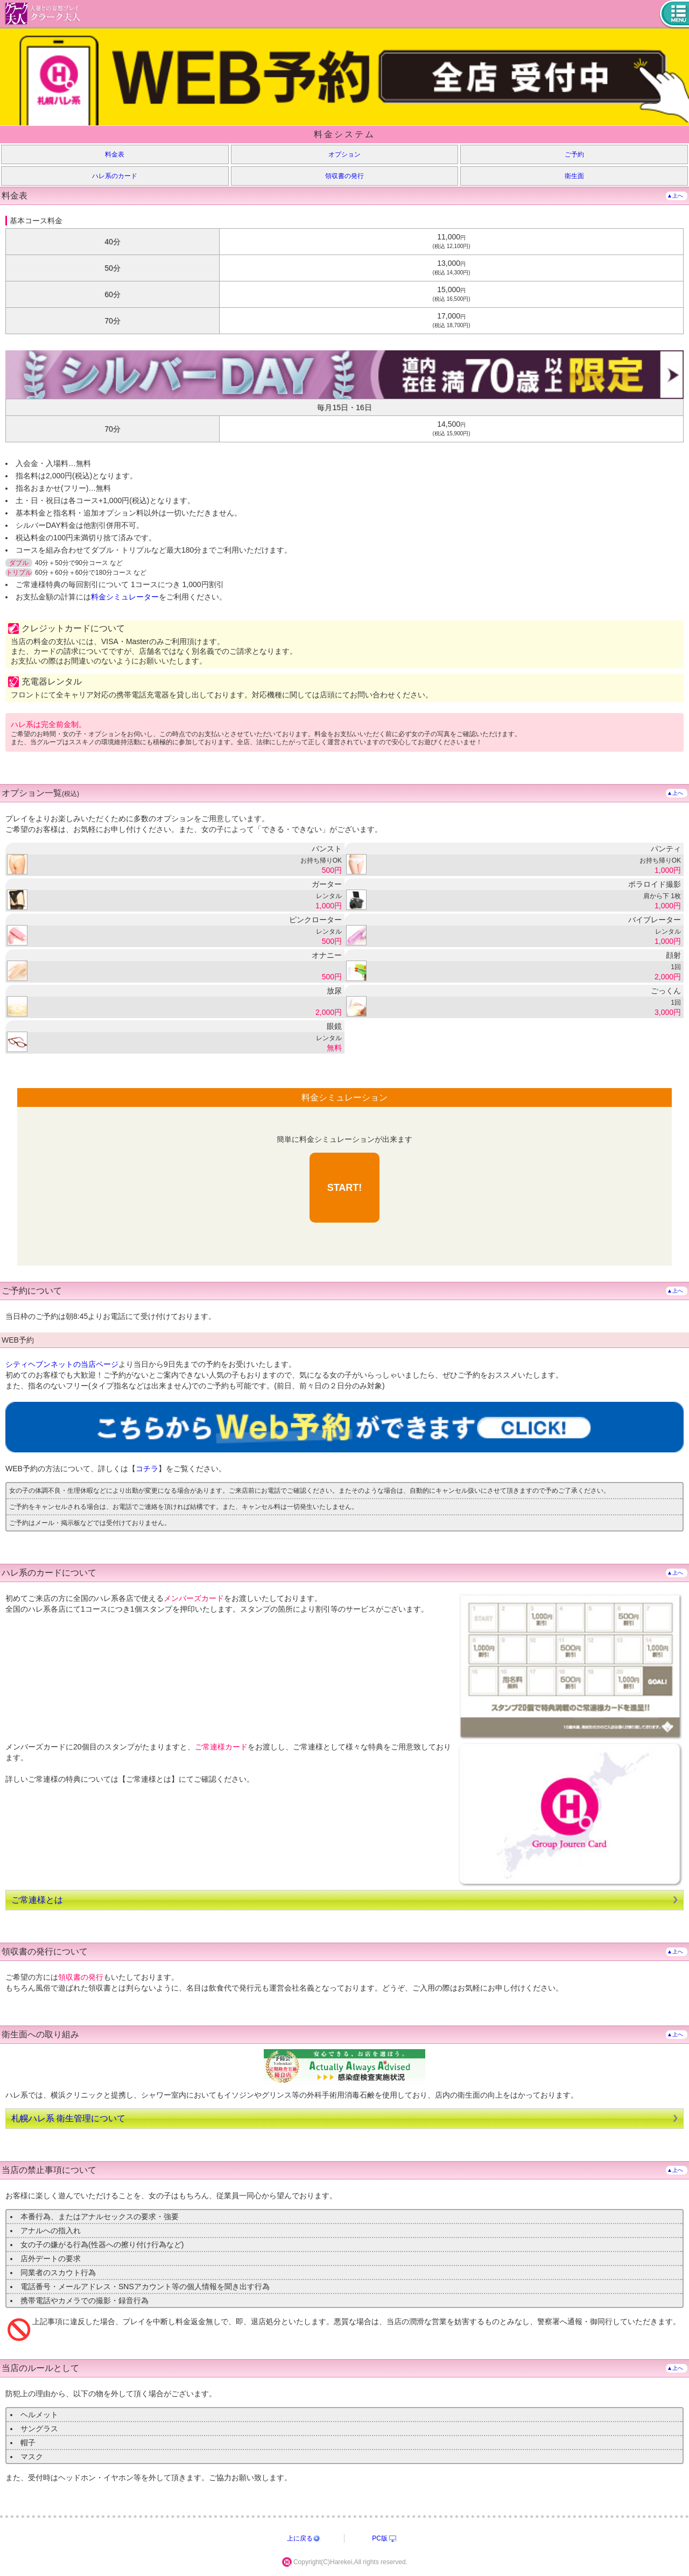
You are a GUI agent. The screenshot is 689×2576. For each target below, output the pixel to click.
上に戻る (300, 2538)
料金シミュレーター (125, 596)
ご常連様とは (37, 1899)
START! (344, 1187)
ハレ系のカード (114, 176)
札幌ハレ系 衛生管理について (68, 2118)
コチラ (147, 1468)
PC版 (380, 2538)
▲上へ (675, 196)
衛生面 (574, 176)
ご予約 (574, 154)
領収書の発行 (344, 176)
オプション (344, 154)
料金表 (114, 154)
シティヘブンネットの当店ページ (61, 1364)
